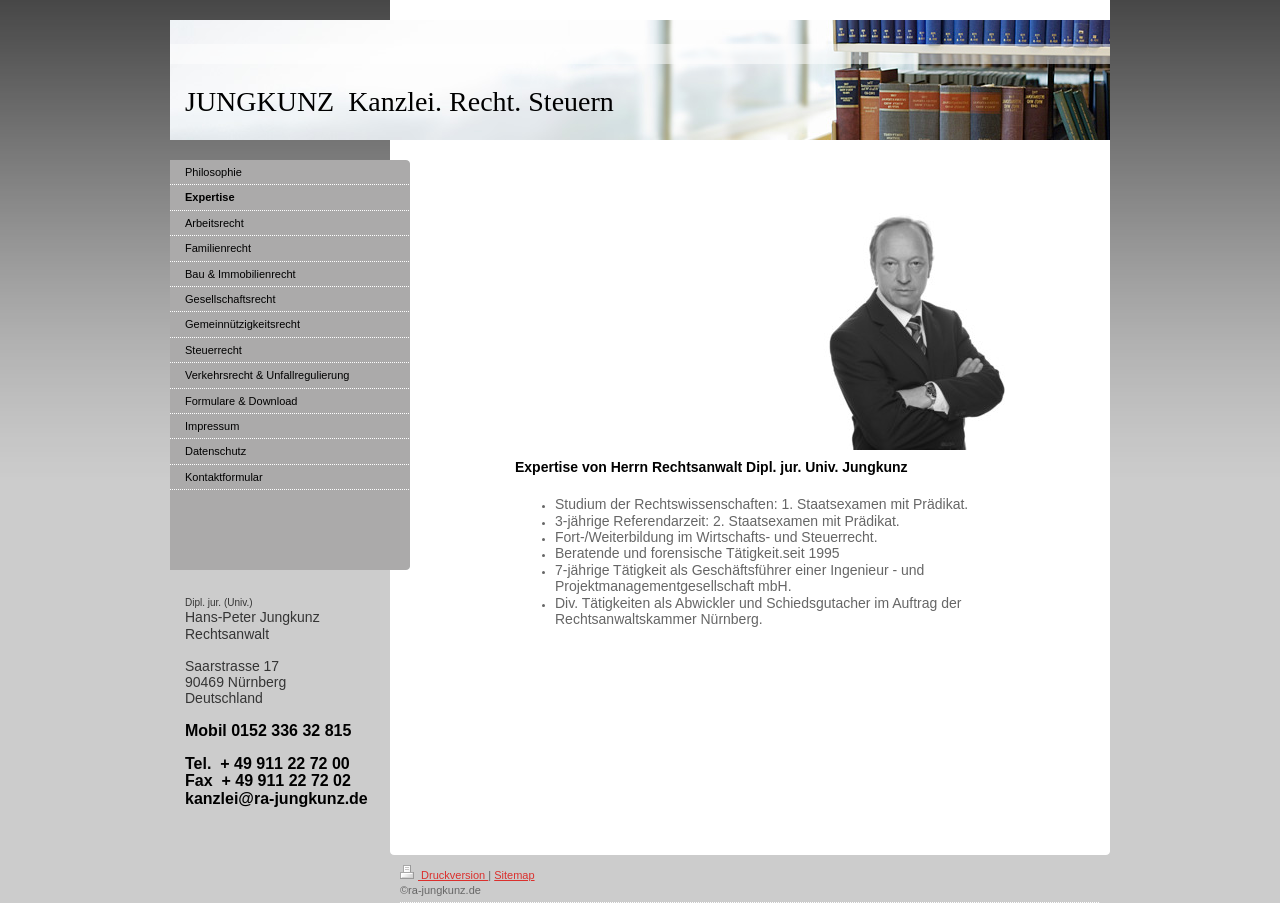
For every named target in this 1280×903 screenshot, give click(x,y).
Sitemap (514, 875)
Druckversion (444, 875)
